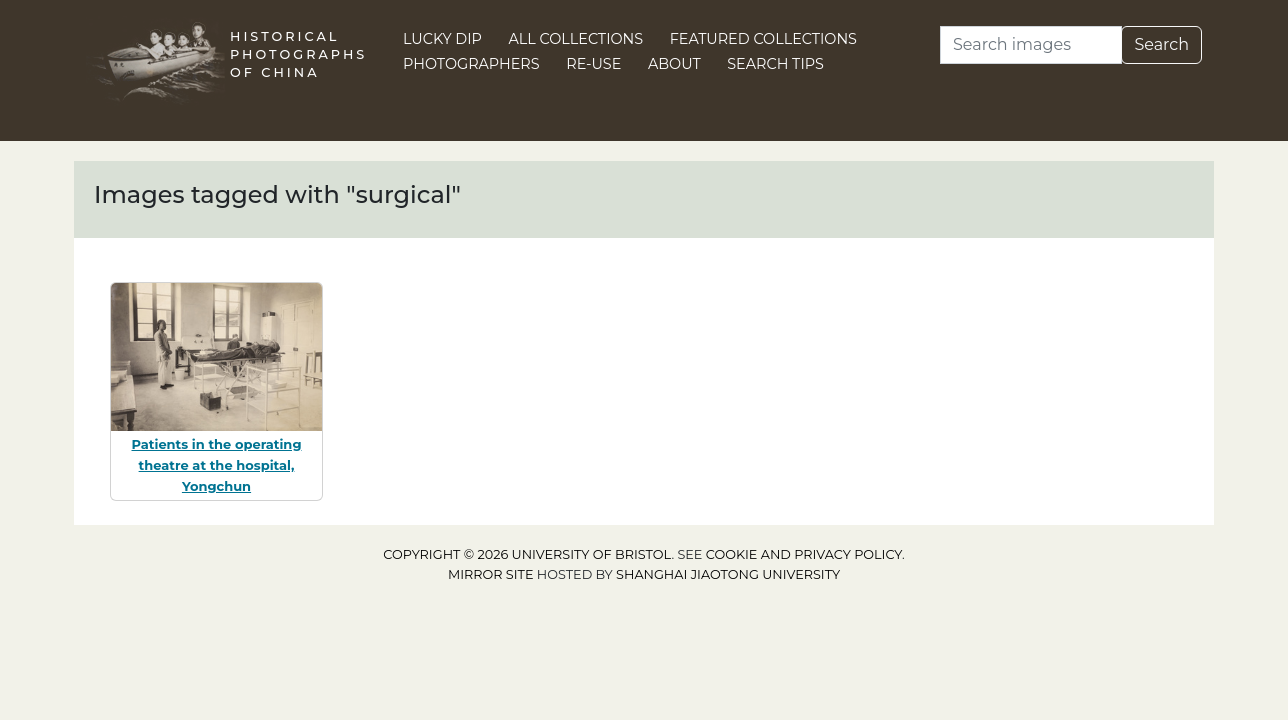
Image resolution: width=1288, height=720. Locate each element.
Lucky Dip (442, 39)
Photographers (471, 64)
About (674, 64)
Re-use (593, 64)
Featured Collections (763, 39)
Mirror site (491, 574)
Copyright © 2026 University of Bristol (527, 554)
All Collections (576, 39)
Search (1161, 44)
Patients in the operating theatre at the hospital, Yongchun (217, 465)
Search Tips (775, 64)
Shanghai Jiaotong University (728, 574)
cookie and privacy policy (804, 554)
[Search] (1031, 45)
